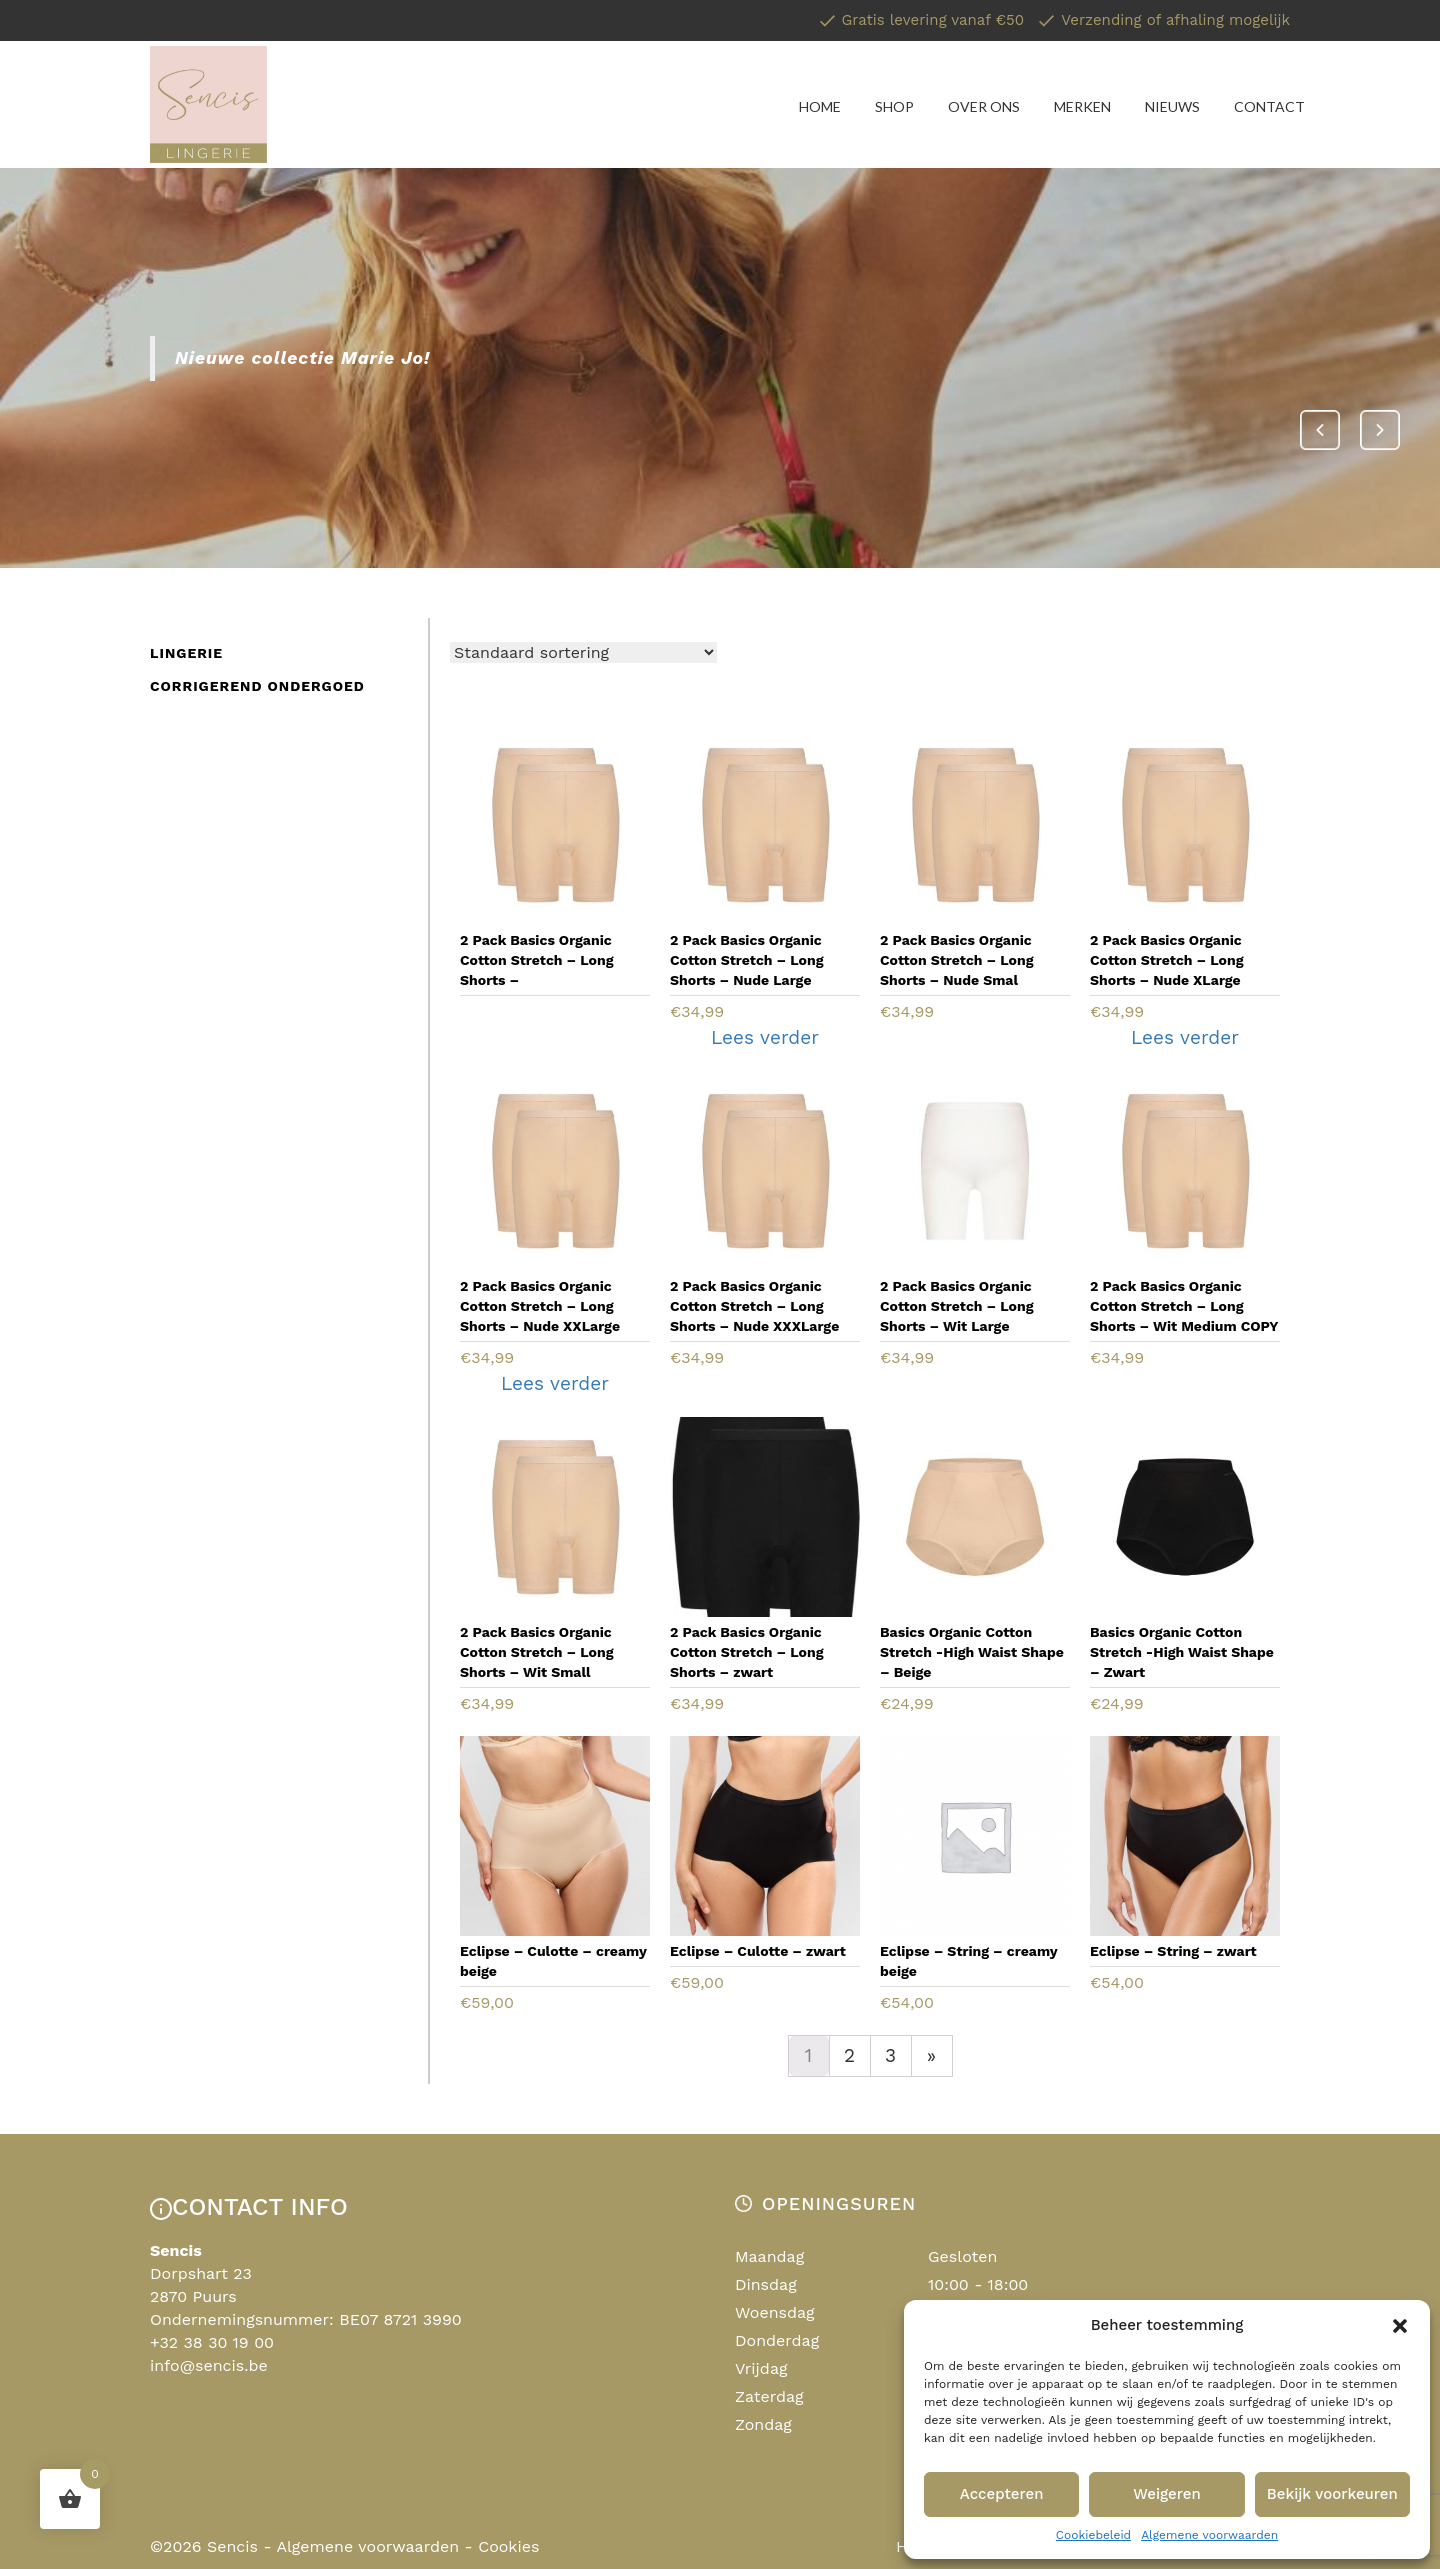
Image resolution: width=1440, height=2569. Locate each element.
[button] (1400, 2326)
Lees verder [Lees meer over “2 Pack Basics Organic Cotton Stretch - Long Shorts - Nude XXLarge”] (555, 1383)
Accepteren (1002, 2494)
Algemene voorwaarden (1209, 2535)
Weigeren (1167, 2494)
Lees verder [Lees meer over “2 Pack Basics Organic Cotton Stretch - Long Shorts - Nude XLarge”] (1185, 1037)
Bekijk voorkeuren (1332, 2494)
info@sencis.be (209, 2365)
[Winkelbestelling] (583, 652)
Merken (1082, 106)
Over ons (984, 106)
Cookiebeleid (1093, 2535)
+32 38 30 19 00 (212, 2342)
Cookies (508, 2546)
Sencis (232, 2546)
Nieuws (1172, 106)
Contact (1269, 106)
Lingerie (186, 653)
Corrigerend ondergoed (257, 686)
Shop (894, 106)
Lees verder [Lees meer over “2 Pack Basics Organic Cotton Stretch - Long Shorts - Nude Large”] (765, 1037)
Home (820, 106)
